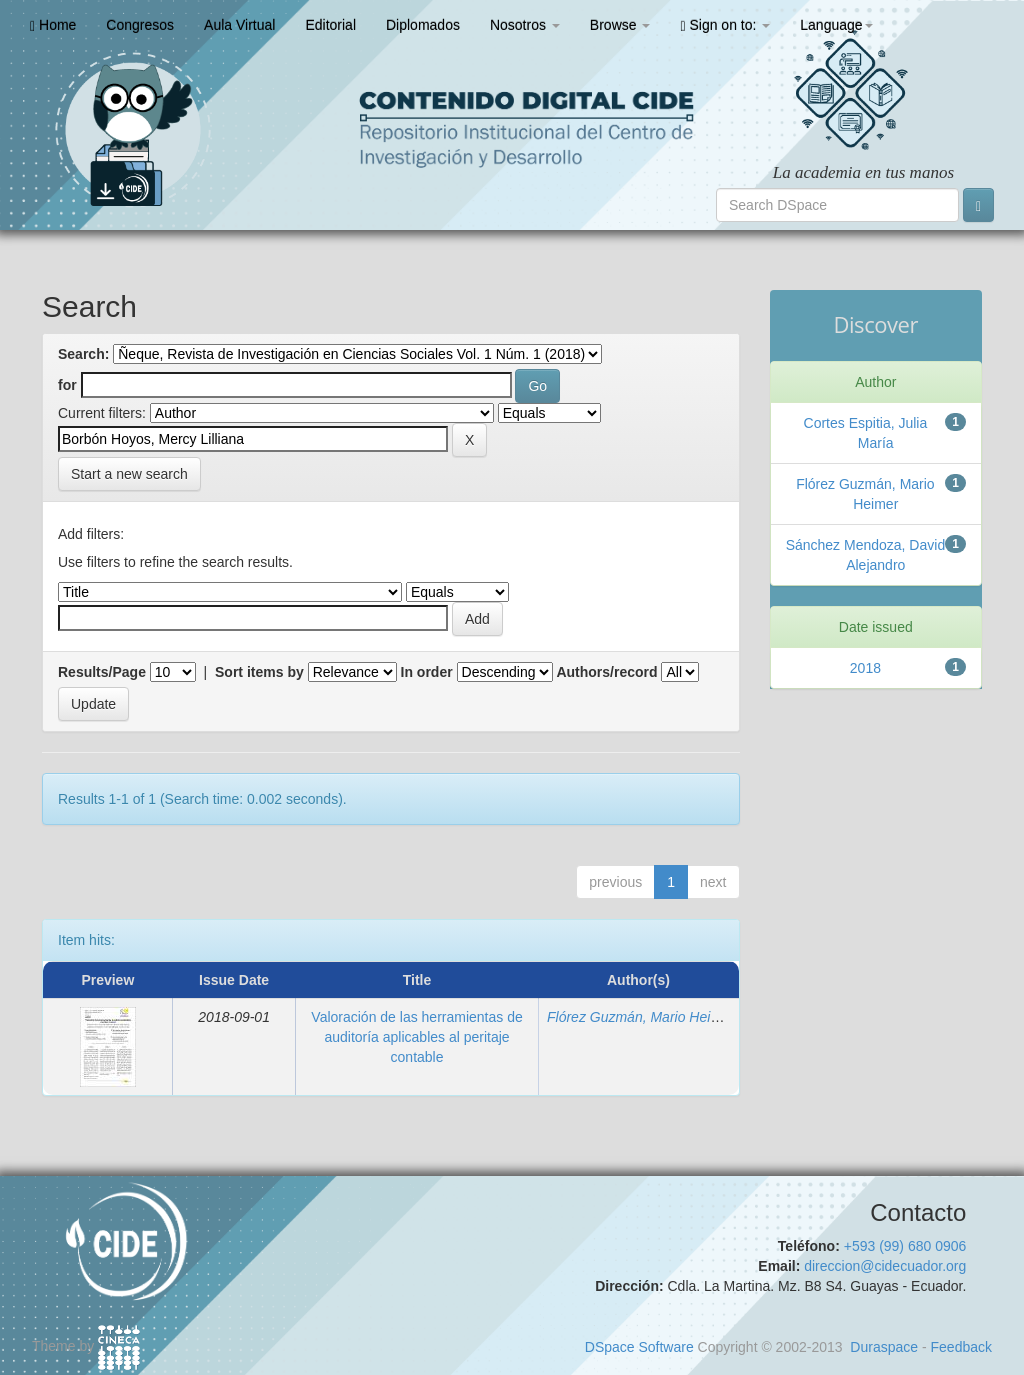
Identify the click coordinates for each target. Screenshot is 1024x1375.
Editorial (330, 25)
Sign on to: (725, 25)
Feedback (961, 1347)
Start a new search (129, 474)
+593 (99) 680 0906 (905, 1246)
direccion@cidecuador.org (885, 1266)
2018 (865, 668)
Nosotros (525, 25)
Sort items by (259, 672)
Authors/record (606, 672)
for (67, 385)
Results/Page (102, 672)
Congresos (140, 25)
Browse (620, 25)
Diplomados (423, 25)
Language (836, 25)
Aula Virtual (239, 25)
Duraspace (884, 1347)
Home (53, 25)
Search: (83, 354)
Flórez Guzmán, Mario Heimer (641, 1017)
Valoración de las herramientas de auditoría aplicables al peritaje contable (416, 1037)
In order (427, 672)
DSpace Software (639, 1347)
